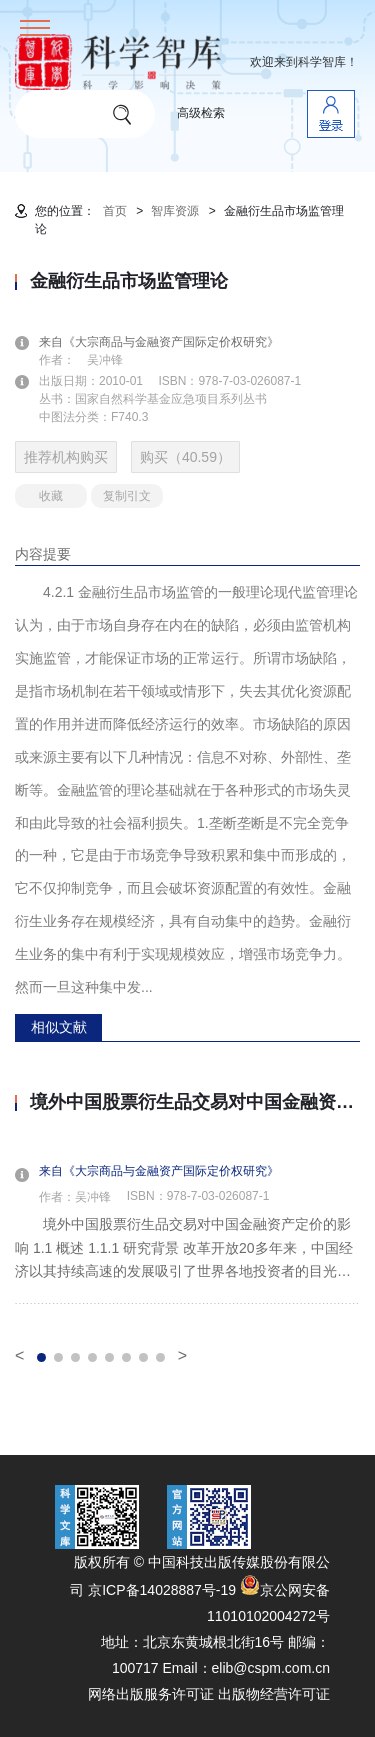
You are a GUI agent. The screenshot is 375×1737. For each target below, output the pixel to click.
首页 (115, 211)
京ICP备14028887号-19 (162, 1590)
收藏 (51, 496)
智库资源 (175, 211)
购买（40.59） (185, 457)
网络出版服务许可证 (151, 1694)
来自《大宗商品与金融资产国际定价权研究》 (171, 342)
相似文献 (59, 1027)
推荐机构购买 (66, 457)
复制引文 (127, 496)
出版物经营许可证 (274, 1694)
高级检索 (201, 113)
